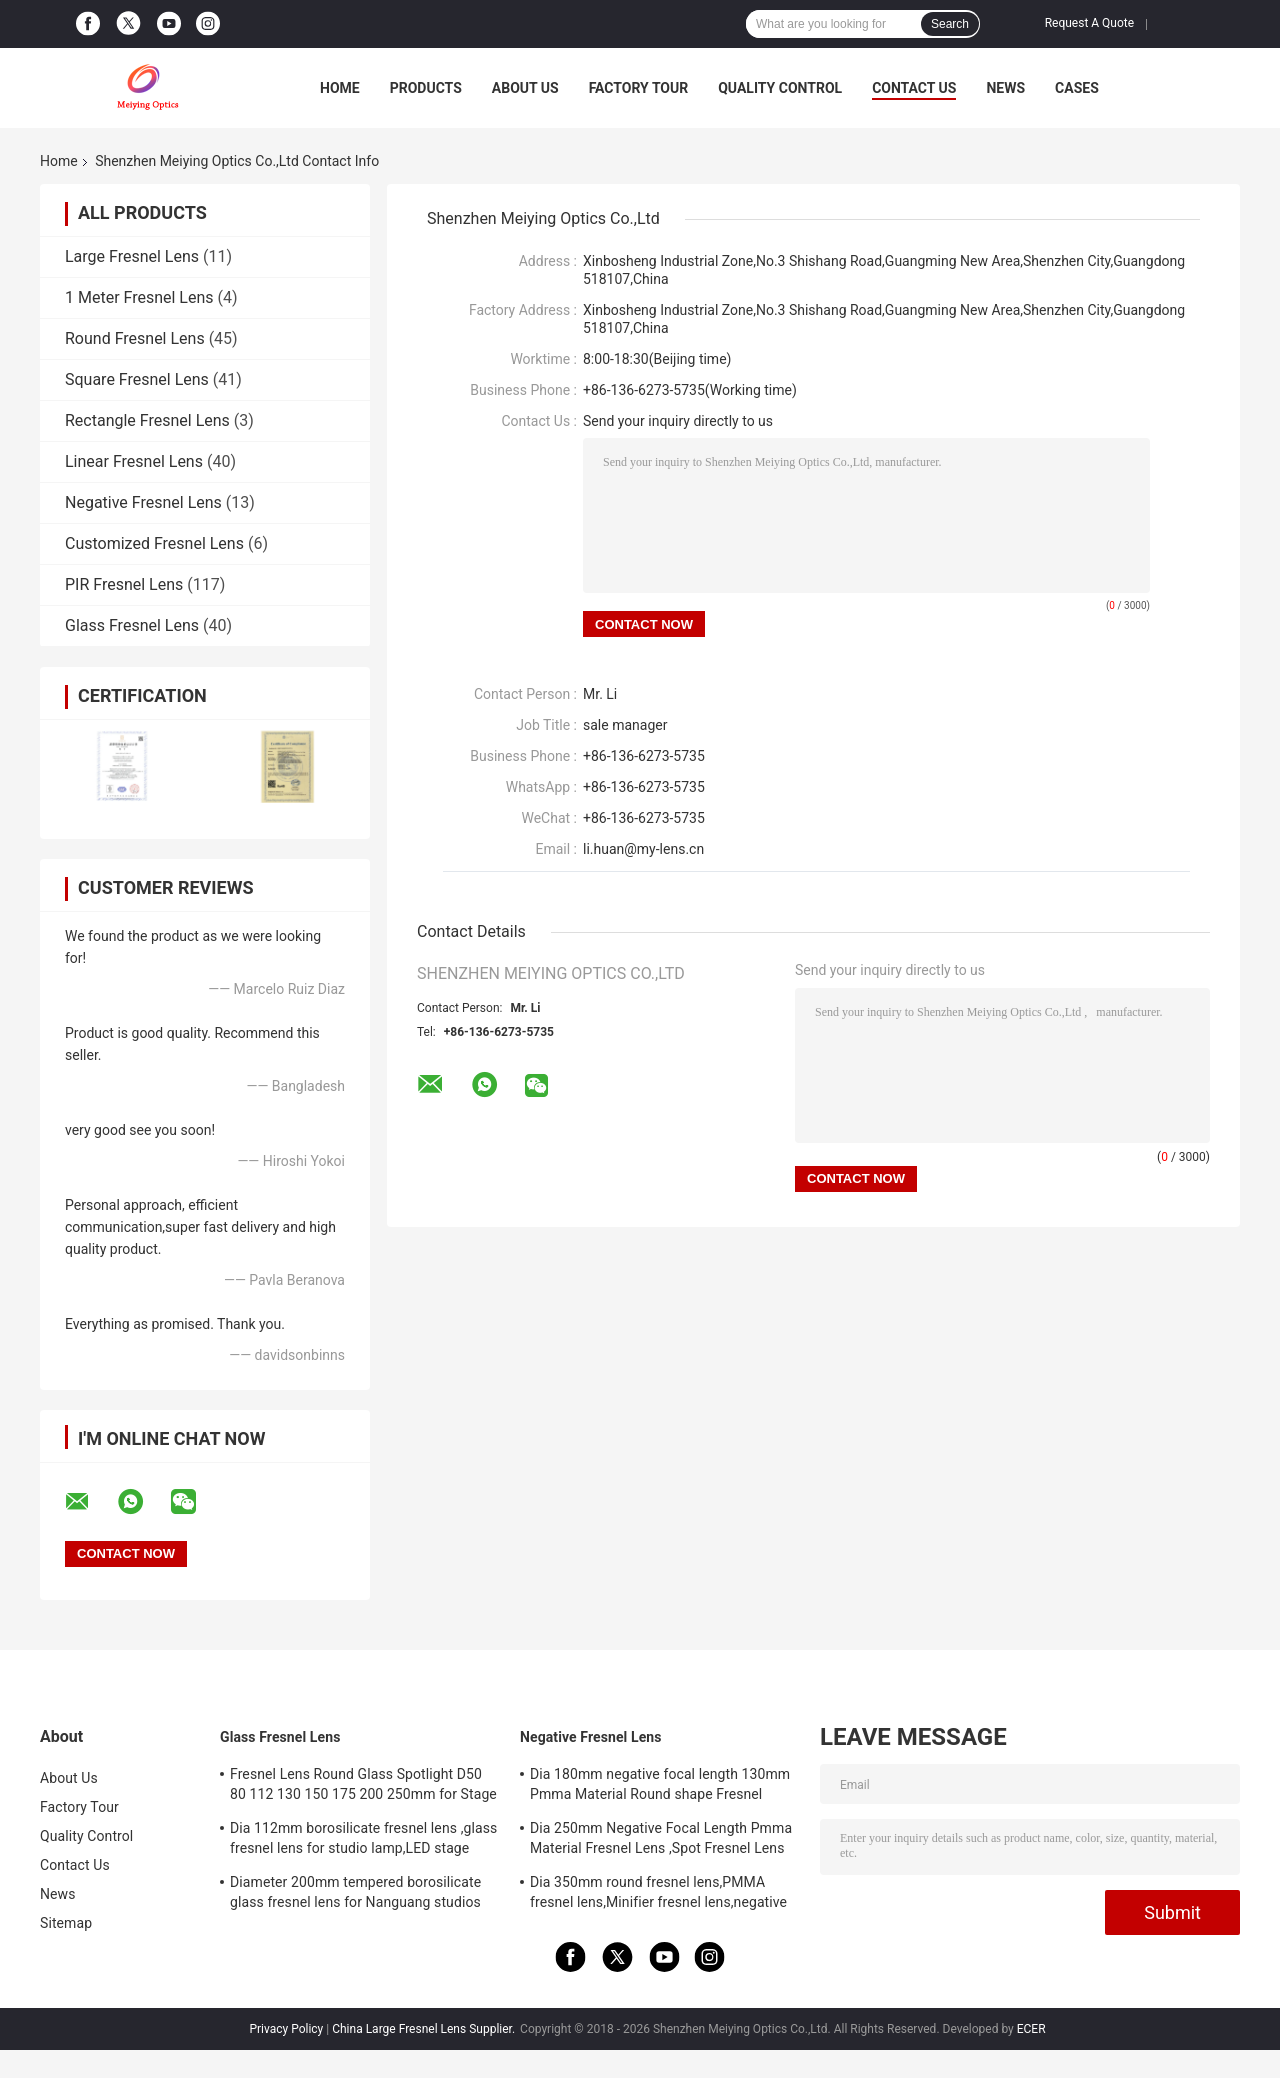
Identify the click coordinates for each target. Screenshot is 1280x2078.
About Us (525, 88)
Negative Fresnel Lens (143, 502)
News (1005, 88)
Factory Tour (639, 88)
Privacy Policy (286, 2029)
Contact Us (914, 88)
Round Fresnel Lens (135, 338)
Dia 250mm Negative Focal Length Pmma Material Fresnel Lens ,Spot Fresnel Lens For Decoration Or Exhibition (661, 1841)
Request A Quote (1089, 23)
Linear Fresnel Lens (134, 461)
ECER (1031, 2029)
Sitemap (66, 1923)
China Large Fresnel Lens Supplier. (425, 2029)
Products (426, 88)
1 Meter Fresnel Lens (139, 297)
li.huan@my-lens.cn (643, 849)
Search (950, 24)
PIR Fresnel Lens (124, 584)
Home (340, 88)
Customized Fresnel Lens (154, 543)
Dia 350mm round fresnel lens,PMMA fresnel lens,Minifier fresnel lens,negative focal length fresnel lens (658, 1895)
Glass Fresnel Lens (132, 625)
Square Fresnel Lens (137, 379)
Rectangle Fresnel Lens (147, 420)
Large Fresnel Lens (132, 256)
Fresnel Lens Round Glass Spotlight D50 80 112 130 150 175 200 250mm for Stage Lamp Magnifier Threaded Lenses (363, 1787)
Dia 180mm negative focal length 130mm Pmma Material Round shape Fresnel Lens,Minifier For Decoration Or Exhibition (660, 1787)
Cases (1077, 88)
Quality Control (780, 88)
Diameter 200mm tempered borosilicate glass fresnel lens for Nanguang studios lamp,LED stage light (355, 1895)
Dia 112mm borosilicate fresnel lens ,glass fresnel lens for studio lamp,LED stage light (363, 1841)
